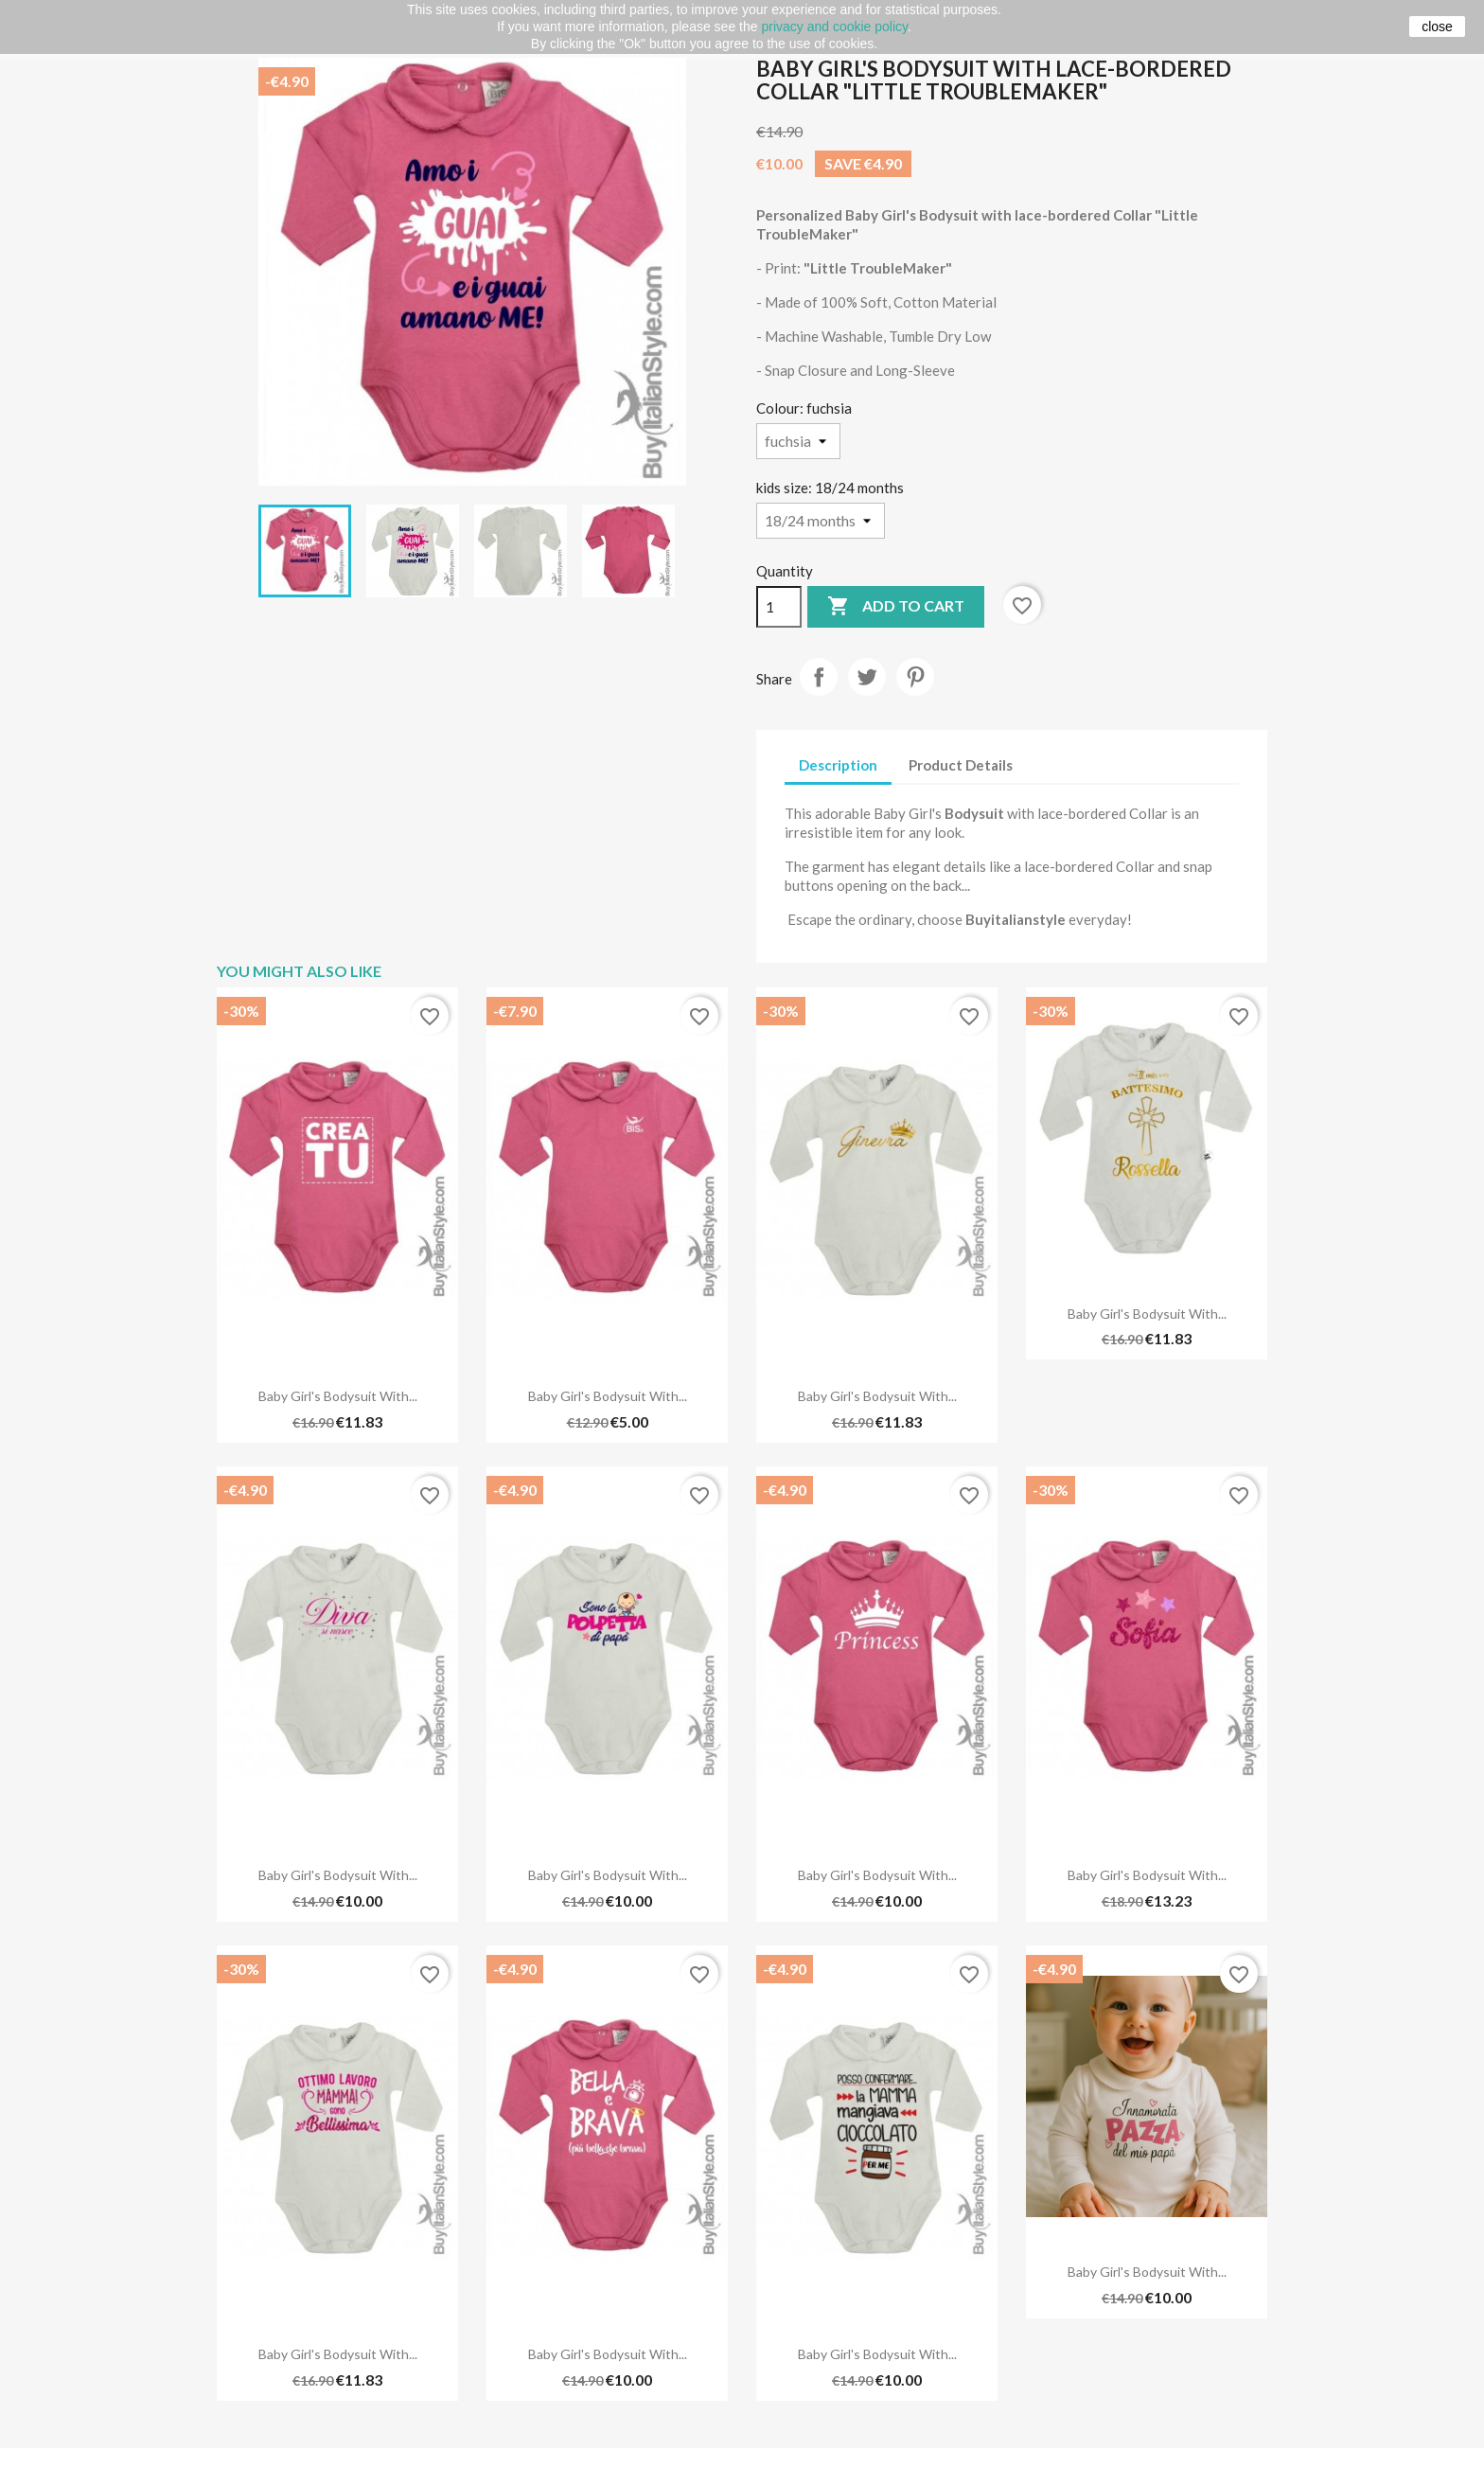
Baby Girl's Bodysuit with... (337, 1396)
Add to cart (895, 607)
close (1437, 26)
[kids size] (820, 521)
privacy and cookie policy (834, 26)
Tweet (867, 677)
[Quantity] (779, 607)
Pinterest (915, 677)
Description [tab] (838, 764)
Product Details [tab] (961, 764)
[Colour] (798, 441)
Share (819, 677)
